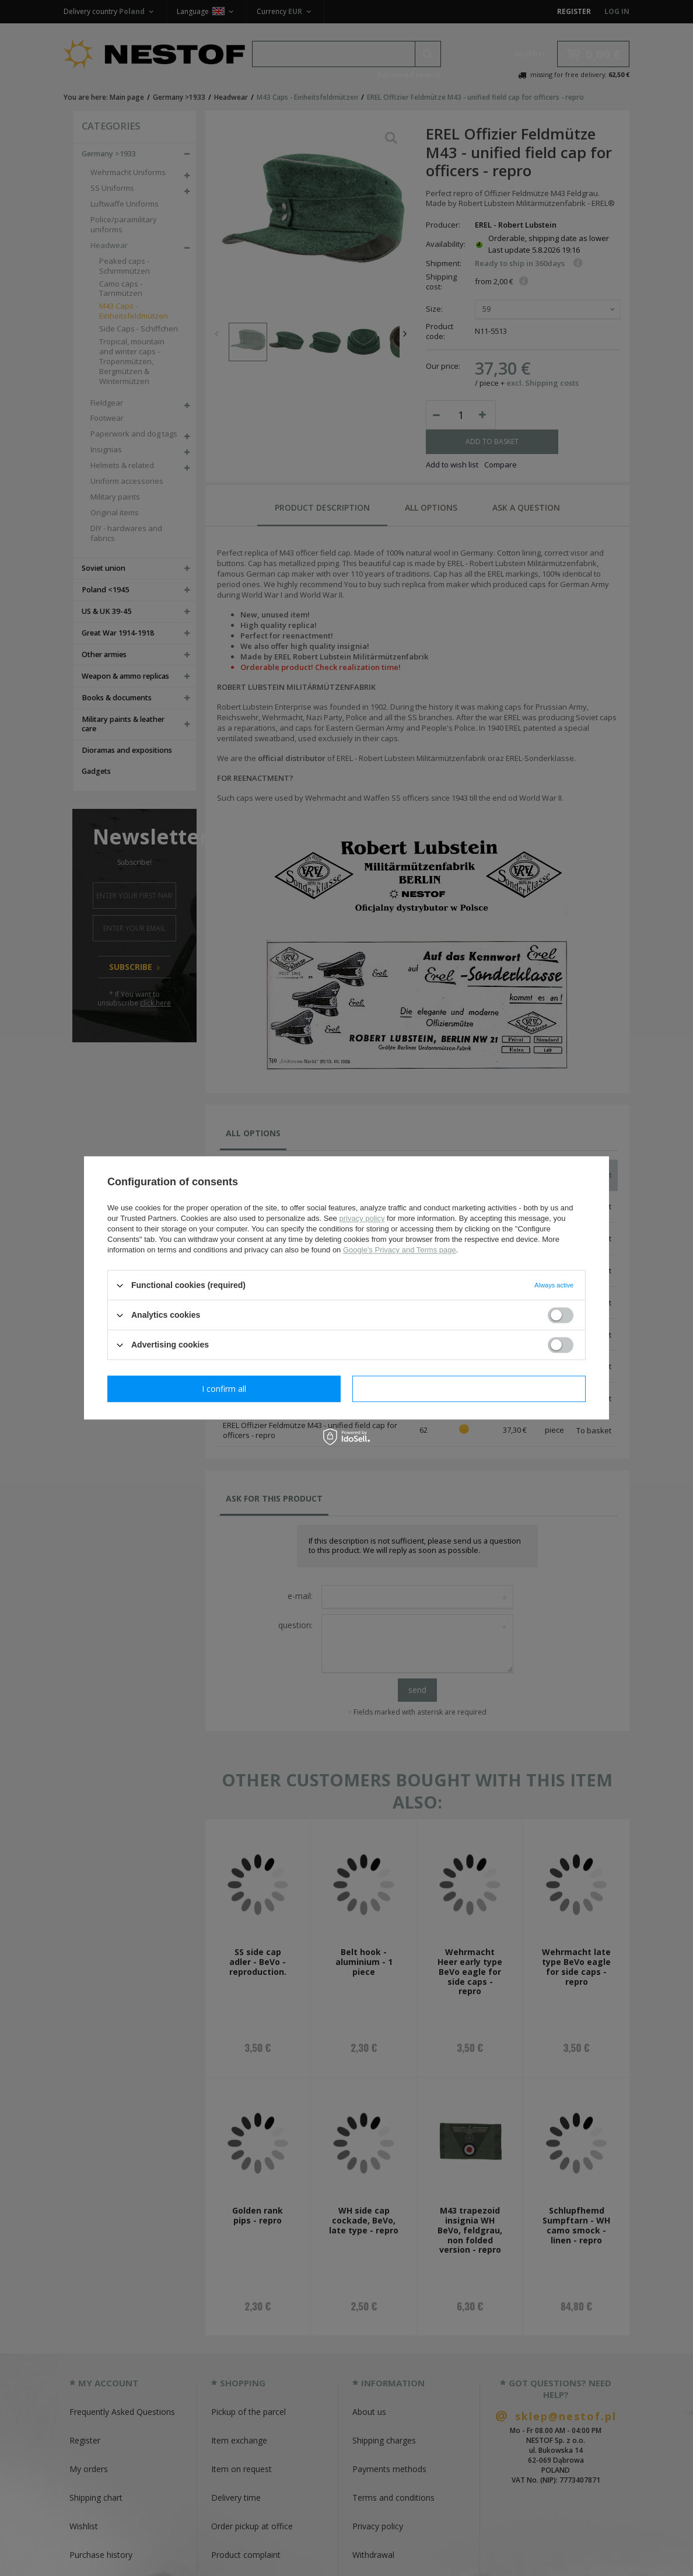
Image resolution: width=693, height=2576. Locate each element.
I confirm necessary (224, 1388)
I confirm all (469, 1388)
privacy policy (361, 1218)
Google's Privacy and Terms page (399, 1249)
